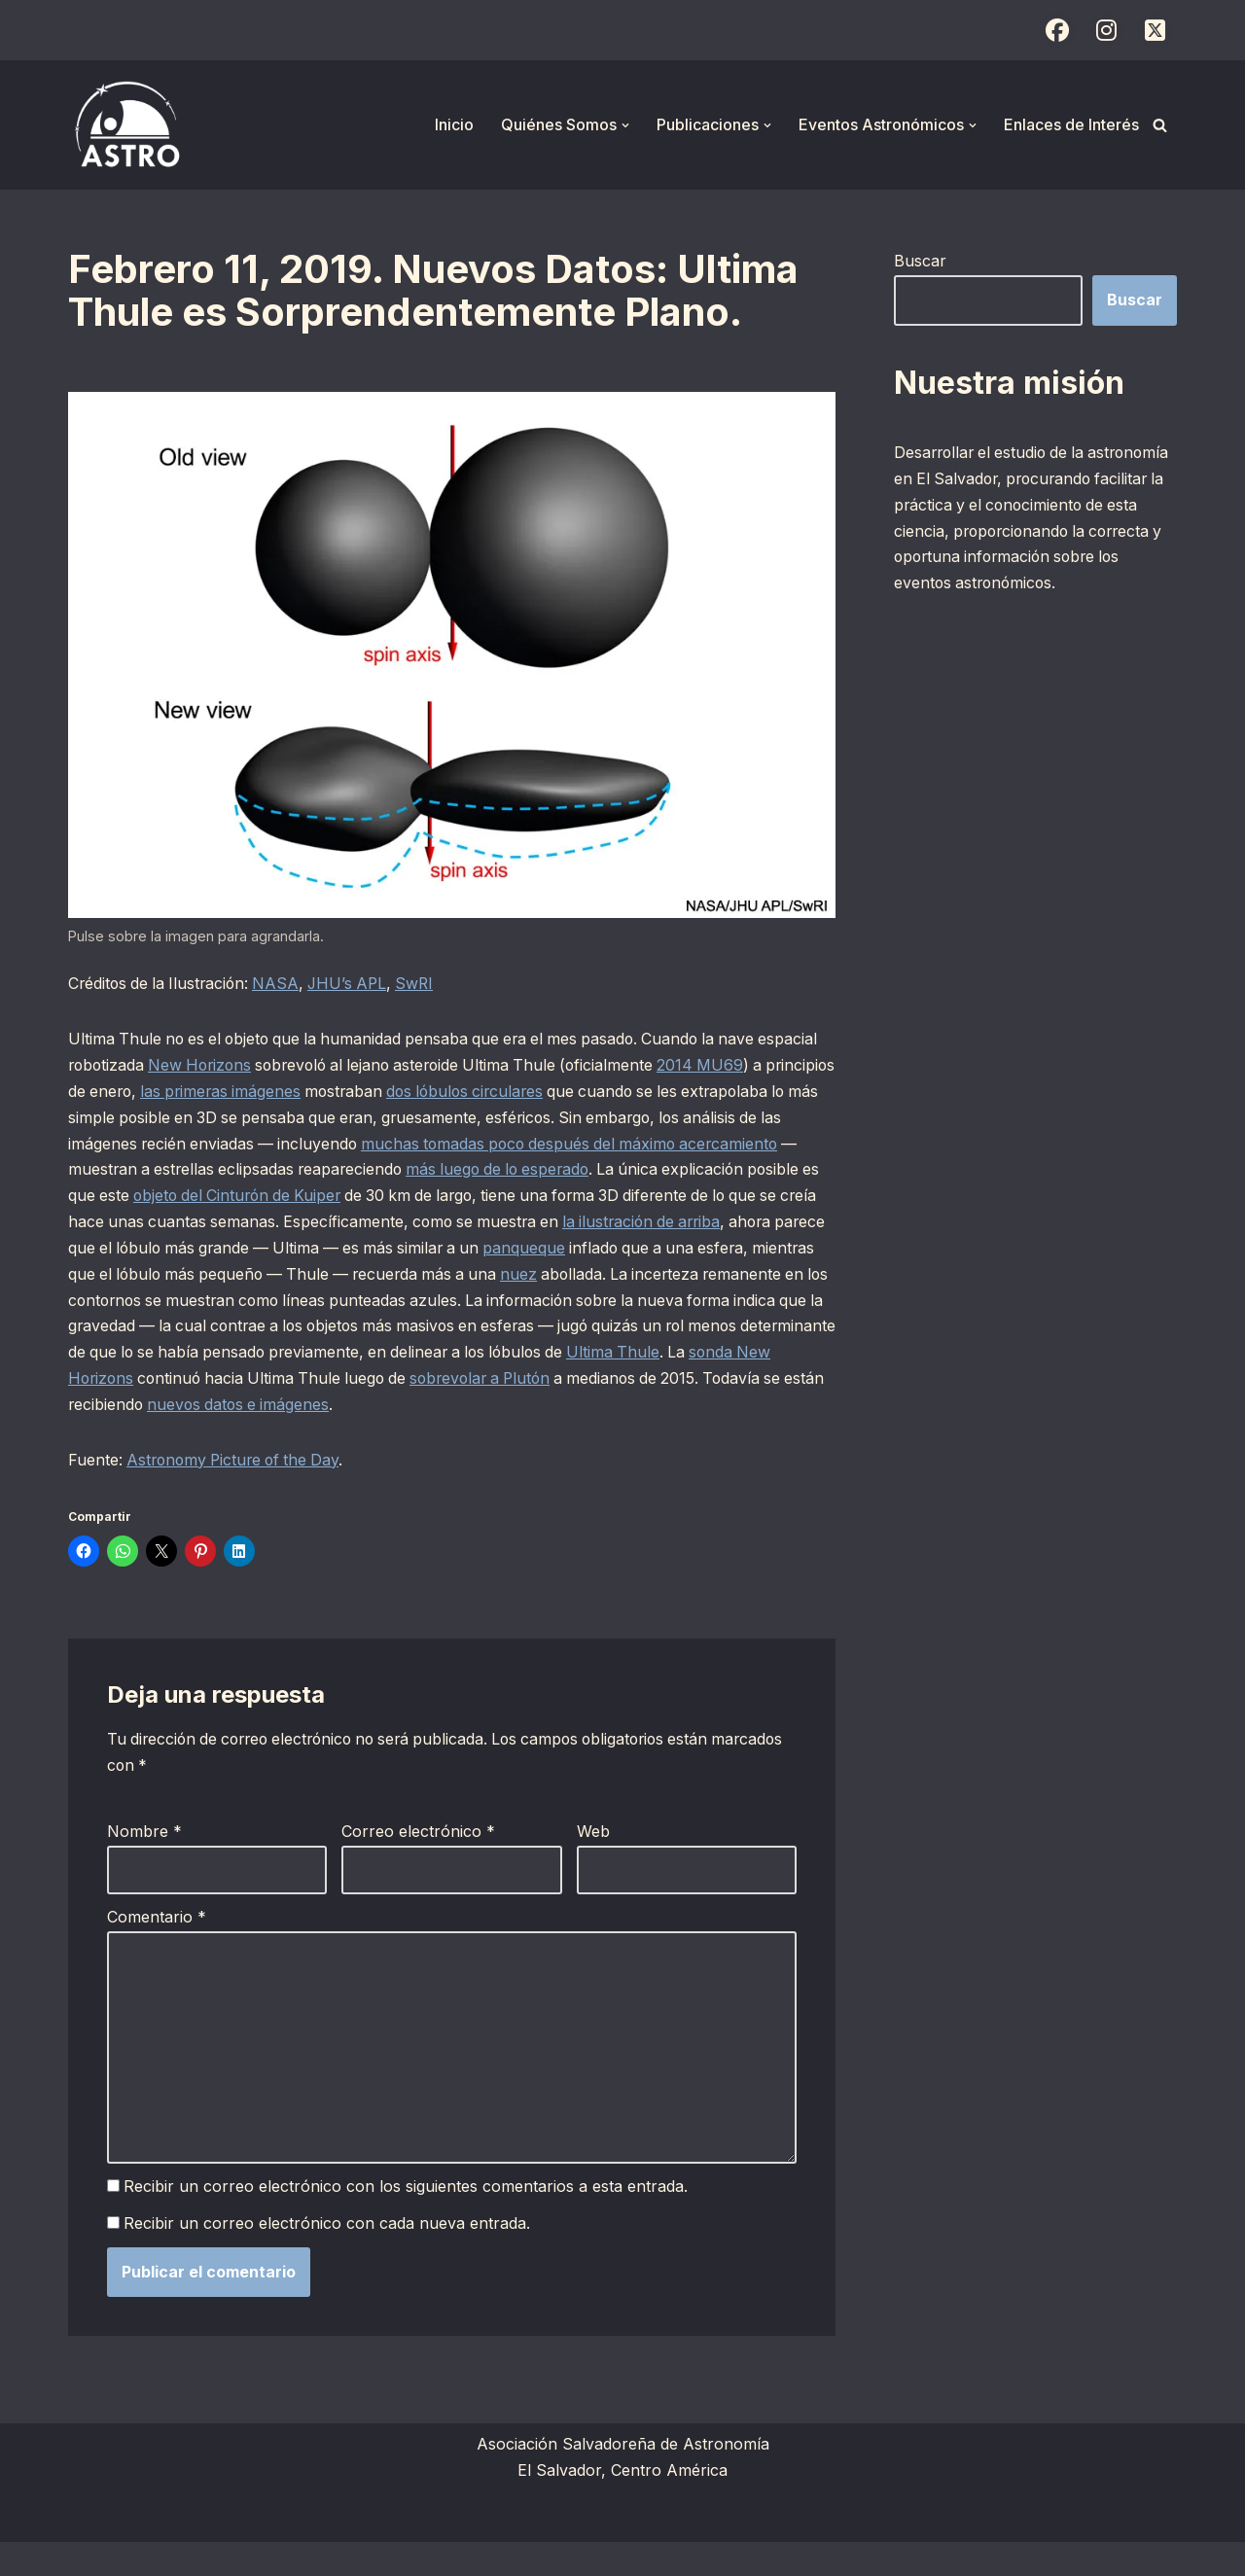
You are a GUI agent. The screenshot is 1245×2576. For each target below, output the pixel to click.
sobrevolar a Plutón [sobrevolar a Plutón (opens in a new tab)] (258, 1410)
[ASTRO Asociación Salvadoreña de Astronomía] (126, 125)
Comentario (156, 1950)
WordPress (306, 2550)
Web (593, 1865)
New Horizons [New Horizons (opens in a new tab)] (269, 1066)
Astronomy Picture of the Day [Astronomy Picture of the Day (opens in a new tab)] (238, 1492)
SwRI (427, 985)
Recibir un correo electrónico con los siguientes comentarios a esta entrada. (406, 2222)
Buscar (920, 260)
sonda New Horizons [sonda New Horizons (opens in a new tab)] (581, 1384)
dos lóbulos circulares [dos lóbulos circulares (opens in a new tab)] (626, 1093)
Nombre (144, 1865)
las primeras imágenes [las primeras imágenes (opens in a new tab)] (373, 1093)
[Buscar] (1160, 125)
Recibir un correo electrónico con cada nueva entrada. (327, 2258)
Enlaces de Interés (1071, 124)
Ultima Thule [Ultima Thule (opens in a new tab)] (424, 1384)
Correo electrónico (418, 1865)
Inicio (454, 124)
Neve (87, 2550)
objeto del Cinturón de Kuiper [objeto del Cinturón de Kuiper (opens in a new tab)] (454, 1199)
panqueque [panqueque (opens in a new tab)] (109, 1278)
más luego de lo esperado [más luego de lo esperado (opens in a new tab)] (698, 1172)
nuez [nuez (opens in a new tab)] (119, 1305)
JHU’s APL (357, 985)
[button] (625, 125)
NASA (283, 985)
